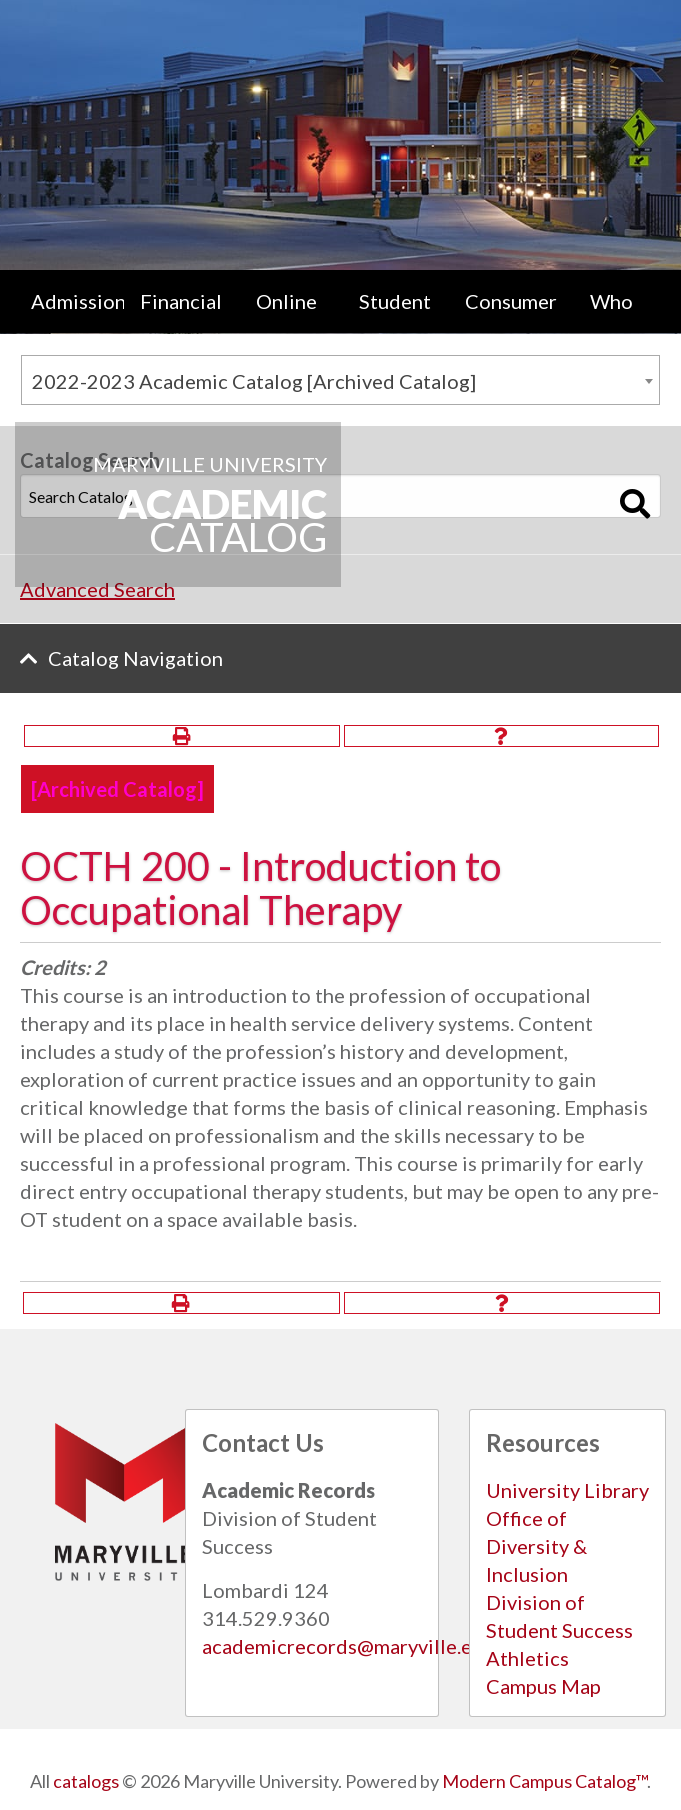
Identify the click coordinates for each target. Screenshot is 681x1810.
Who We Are (612, 321)
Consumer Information (511, 321)
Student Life (395, 321)
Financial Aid (181, 321)
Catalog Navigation (135, 658)
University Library (567, 1490)
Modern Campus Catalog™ (544, 1781)
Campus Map (543, 1686)
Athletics (527, 1658)
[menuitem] (69, 321)
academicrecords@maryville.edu (348, 1646)
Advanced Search (97, 589)
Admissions (77, 301)
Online (286, 301)
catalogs (86, 1781)
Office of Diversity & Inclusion (536, 1546)
